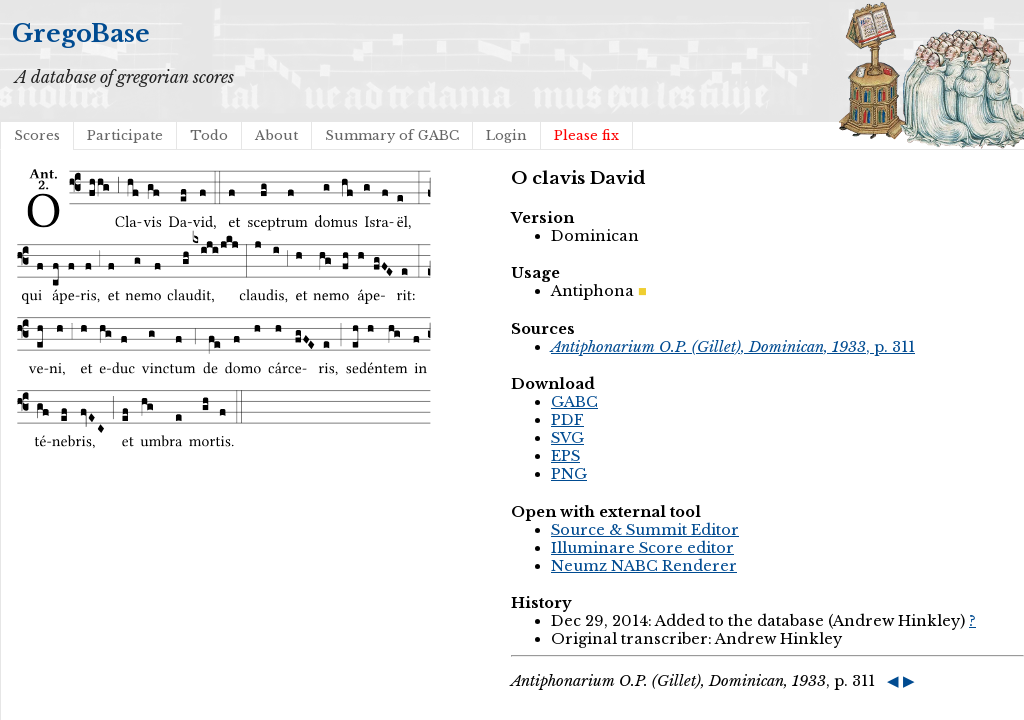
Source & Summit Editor (645, 530)
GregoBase (81, 33)
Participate (125, 135)
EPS (565, 456)
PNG (569, 474)
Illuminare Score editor (642, 548)
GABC (574, 402)
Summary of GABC (392, 135)
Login (506, 135)
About (276, 135)
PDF (567, 420)
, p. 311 (733, 347)
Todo (209, 135)
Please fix (586, 135)
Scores (37, 135)
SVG (567, 438)
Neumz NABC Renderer (644, 566)
